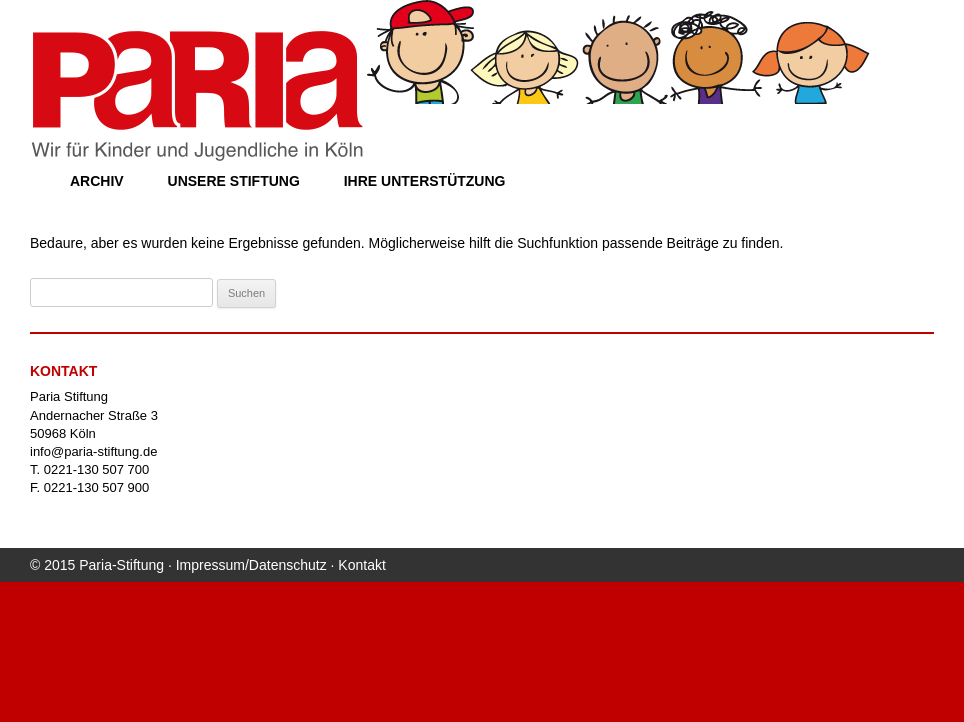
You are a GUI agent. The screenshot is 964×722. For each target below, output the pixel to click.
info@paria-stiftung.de (93, 451)
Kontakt (361, 565)
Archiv (97, 181)
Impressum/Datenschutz (251, 565)
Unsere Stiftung (234, 181)
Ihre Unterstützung (425, 181)
